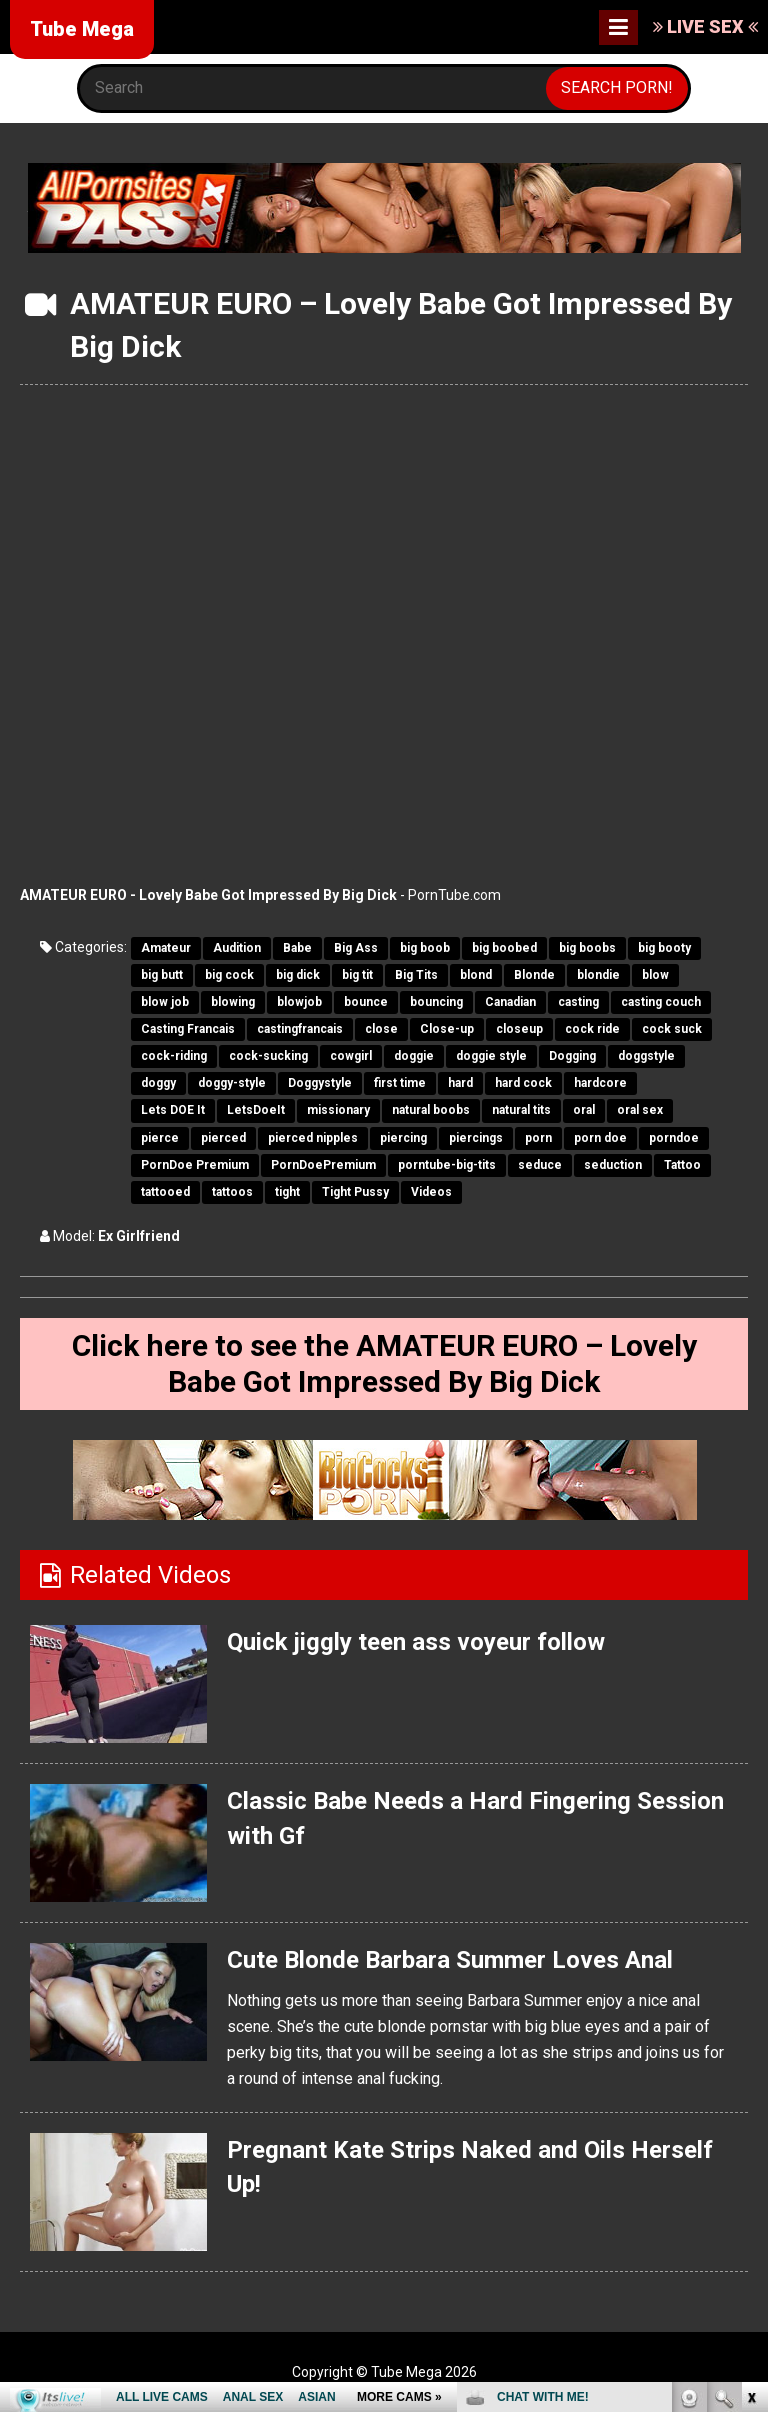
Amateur (166, 948)
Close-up (447, 1029)
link (750, 2099)
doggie (414, 1056)
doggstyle (646, 1056)
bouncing (436, 1002)
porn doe (600, 1138)
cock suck (672, 1029)
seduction (613, 1165)
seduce (540, 1165)
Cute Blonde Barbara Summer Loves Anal (450, 1960)
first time (400, 1083)
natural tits (521, 1110)
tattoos (232, 1192)
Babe (297, 948)
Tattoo (682, 1165)
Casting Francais (188, 1029)
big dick (298, 975)
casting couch (661, 1002)
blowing (233, 1002)
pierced (223, 1138)
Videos (431, 1192)
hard (460, 1083)
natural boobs (431, 1110)
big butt (162, 975)
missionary (338, 1110)
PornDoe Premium (195, 1165)
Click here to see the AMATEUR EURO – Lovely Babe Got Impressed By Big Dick (384, 1363)
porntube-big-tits (447, 1165)
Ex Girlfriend (139, 1236)
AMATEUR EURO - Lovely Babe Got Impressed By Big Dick (208, 895)
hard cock (523, 1083)
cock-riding (174, 1056)
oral (584, 1110)
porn (538, 1138)
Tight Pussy (355, 1192)
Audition (237, 948)
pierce (160, 1138)
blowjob (299, 1002)
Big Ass (356, 948)
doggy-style (232, 1083)
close (381, 1029)
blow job (165, 1002)
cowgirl (351, 1056)
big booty (664, 948)
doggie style (491, 1056)
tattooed (165, 1192)
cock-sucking (268, 1056)
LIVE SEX (705, 26)
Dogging (572, 1056)
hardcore (600, 1083)
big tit (357, 975)
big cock (229, 975)
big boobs (587, 948)
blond (476, 975)
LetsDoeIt (256, 1110)
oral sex (640, 1110)
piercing (403, 1138)
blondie (598, 975)
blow (655, 975)
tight (287, 1192)
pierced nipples (313, 1138)
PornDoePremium (323, 1165)
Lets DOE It (173, 1110)
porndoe (674, 1138)
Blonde (534, 975)
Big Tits (416, 975)
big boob (425, 948)
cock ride (592, 1029)
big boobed (504, 948)
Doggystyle (320, 1083)
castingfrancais (300, 1029)
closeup (519, 1029)
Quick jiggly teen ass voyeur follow (416, 1642)
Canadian (510, 1002)
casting (578, 1002)
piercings (476, 1138)
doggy (158, 1083)
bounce (366, 1002)
